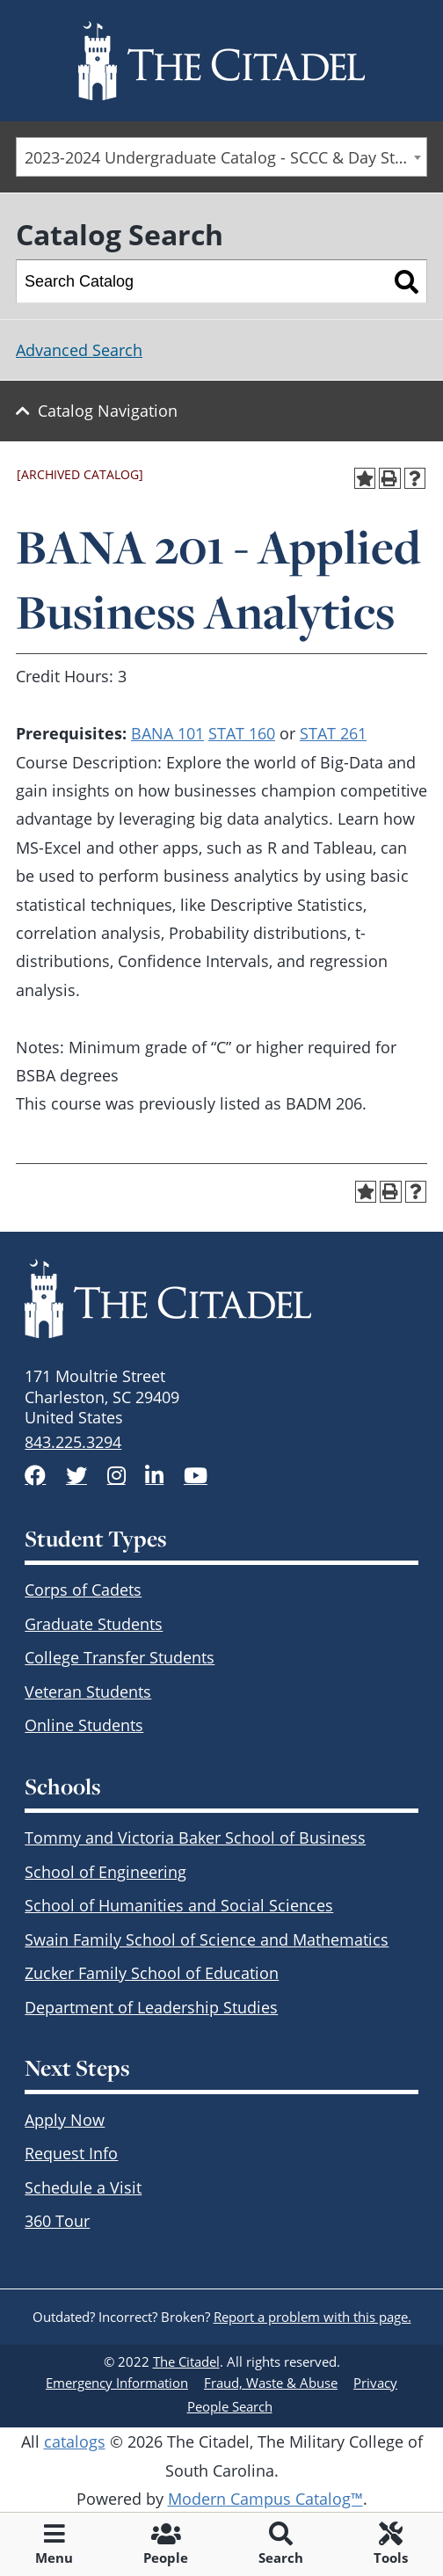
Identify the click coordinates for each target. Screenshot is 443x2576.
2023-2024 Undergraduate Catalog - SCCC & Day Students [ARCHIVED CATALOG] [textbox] (225, 157)
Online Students (84, 1725)
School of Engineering (105, 1871)
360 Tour (57, 2220)
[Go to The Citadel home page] (221, 60)
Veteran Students (88, 1691)
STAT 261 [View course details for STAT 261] (333, 733)
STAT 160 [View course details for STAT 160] (241, 733)
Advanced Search (79, 349)
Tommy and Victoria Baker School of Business (195, 1837)
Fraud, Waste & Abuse (271, 2382)
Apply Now (65, 2119)
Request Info (71, 2153)
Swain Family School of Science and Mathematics (207, 1939)
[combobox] (221, 157)
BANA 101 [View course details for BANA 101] (167, 733)
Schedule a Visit (83, 2187)
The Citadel (186, 2361)
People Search (229, 2406)
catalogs (74, 2441)
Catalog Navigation (108, 410)
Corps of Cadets (83, 1589)
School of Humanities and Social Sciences (179, 1905)
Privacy (375, 2382)
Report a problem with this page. (312, 2316)
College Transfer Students (119, 1657)
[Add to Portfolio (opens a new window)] (365, 479)
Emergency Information (117, 2382)
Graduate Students (94, 1623)
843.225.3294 (73, 1441)
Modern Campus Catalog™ (265, 2498)
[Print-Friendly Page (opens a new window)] (390, 479)
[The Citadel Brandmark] (221, 1298)
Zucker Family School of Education (152, 1972)
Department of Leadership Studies (151, 2007)
